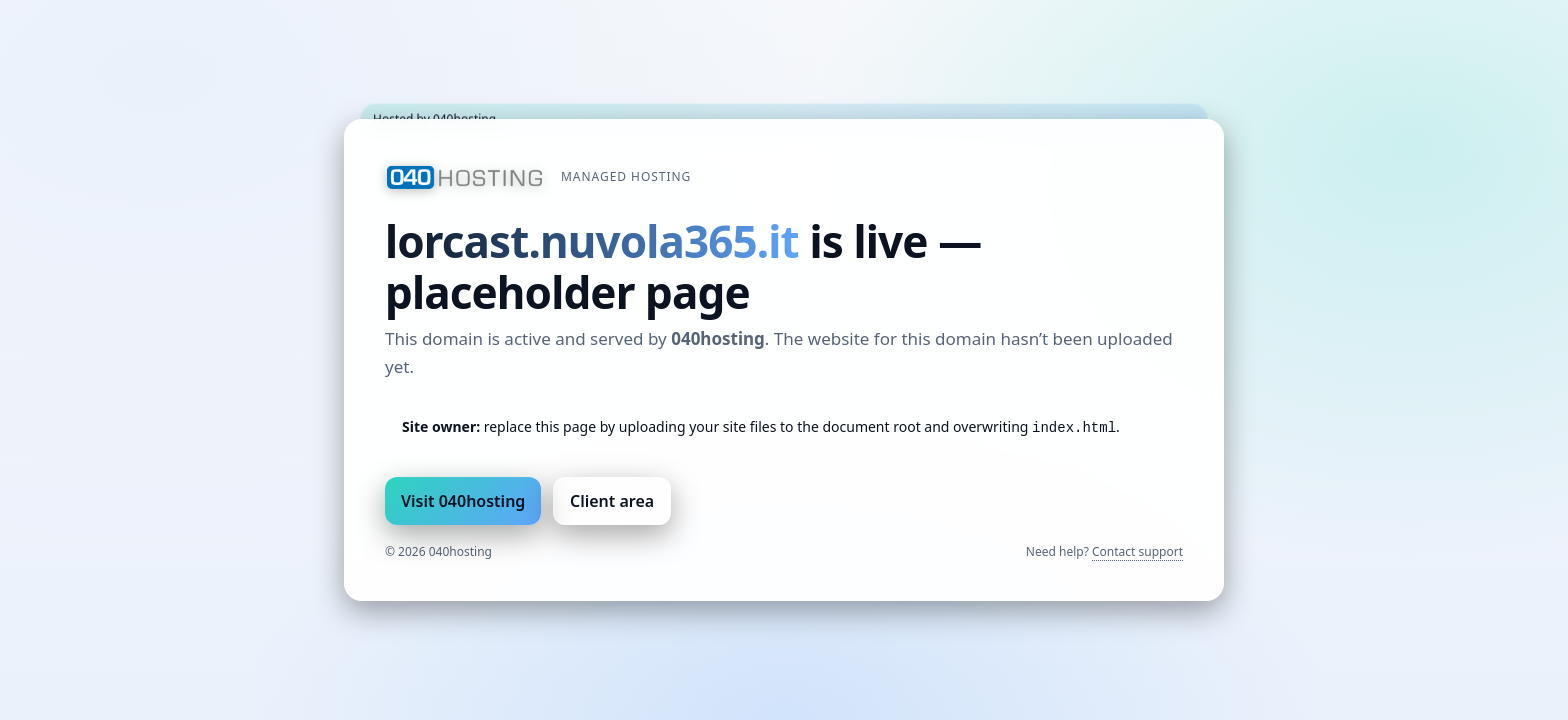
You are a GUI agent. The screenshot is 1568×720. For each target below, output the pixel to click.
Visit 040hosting (463, 501)
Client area (612, 501)
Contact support (1137, 551)
